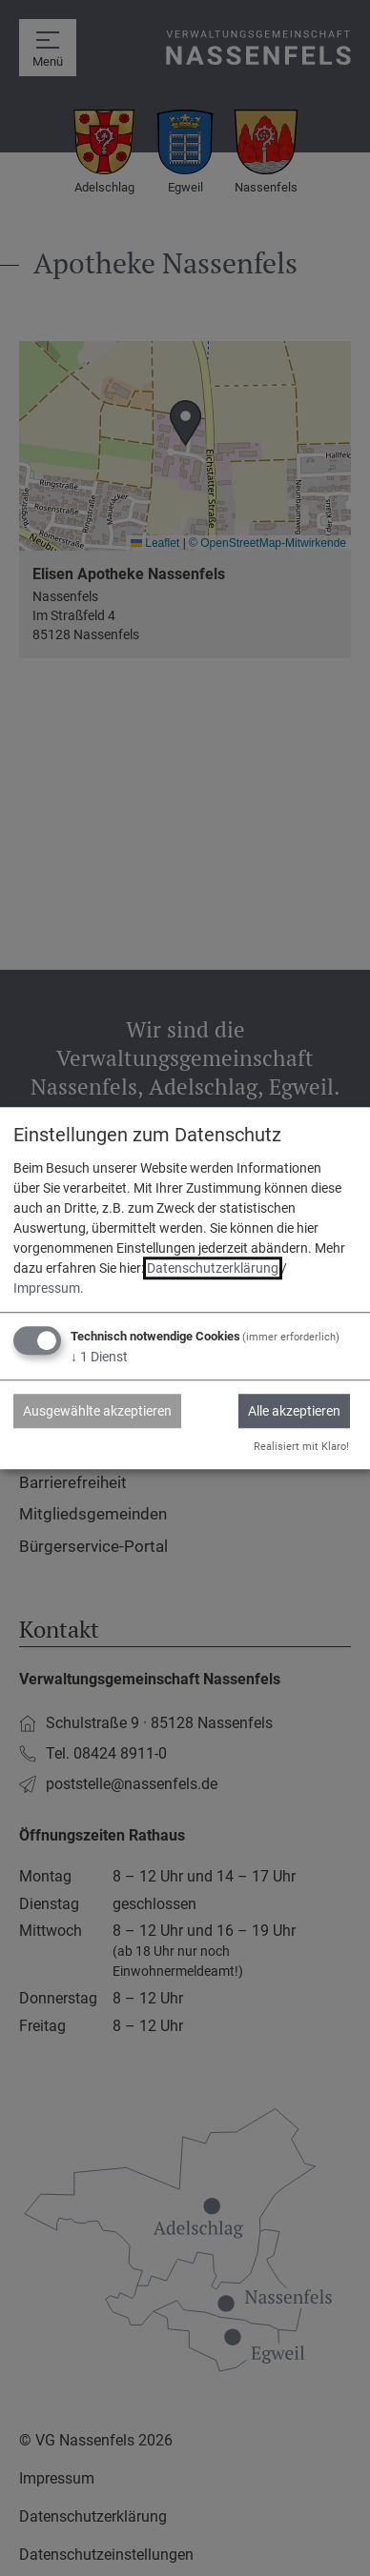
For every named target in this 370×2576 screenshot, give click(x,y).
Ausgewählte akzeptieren (97, 1411)
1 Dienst (99, 1356)
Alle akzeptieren (294, 1411)
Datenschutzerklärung (212, 1268)
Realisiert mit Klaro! (301, 1446)
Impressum (46, 1288)
